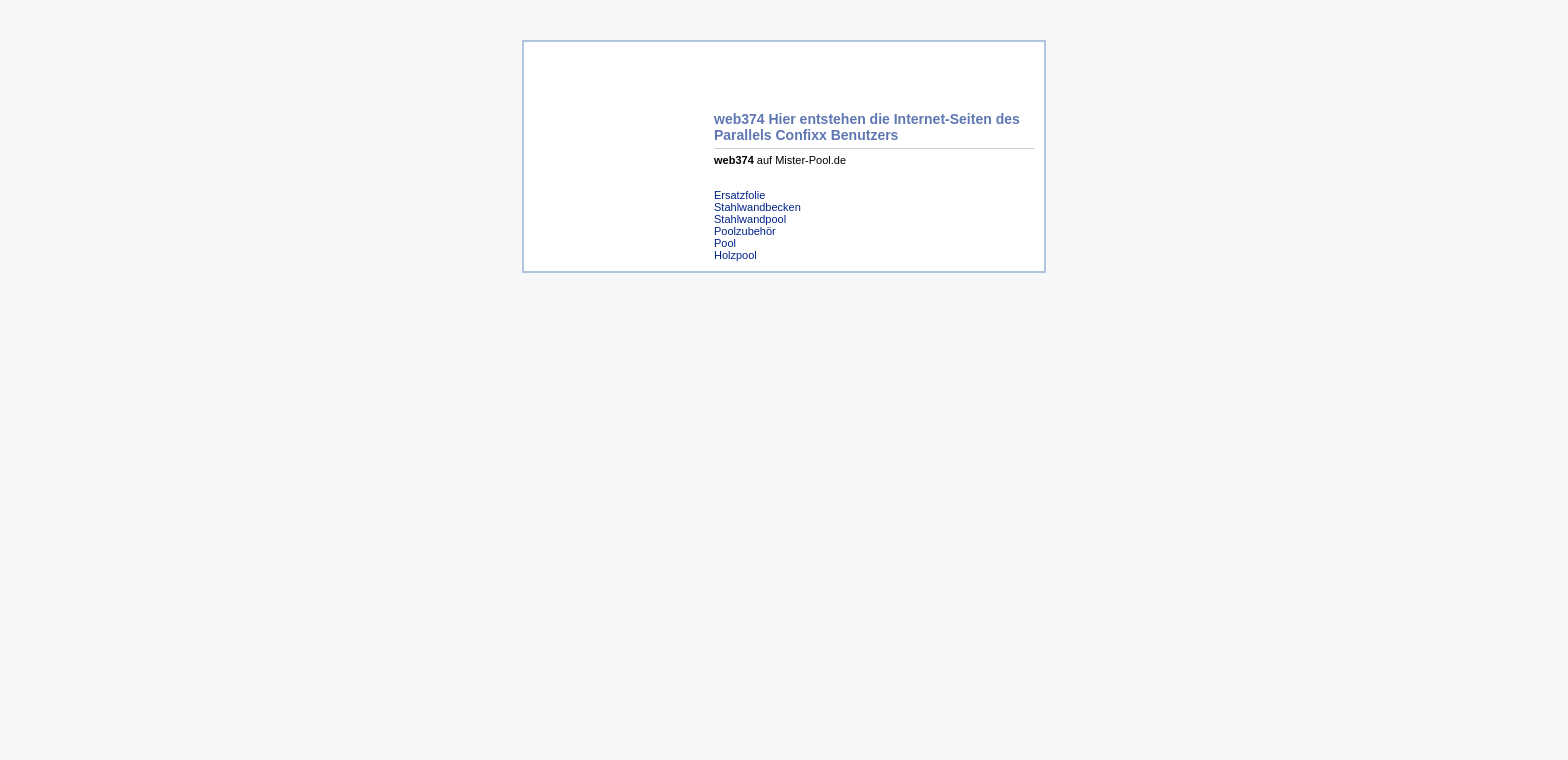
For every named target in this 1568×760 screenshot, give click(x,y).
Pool (725, 243)
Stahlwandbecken (757, 207)
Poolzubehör (745, 231)
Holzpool (735, 255)
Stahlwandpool (750, 219)
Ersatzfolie (739, 195)
